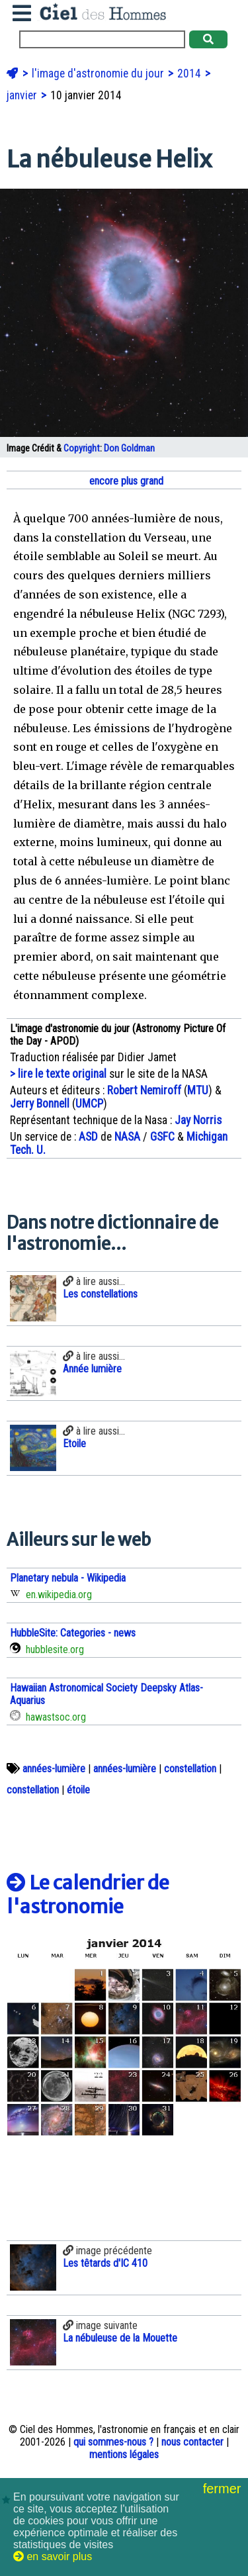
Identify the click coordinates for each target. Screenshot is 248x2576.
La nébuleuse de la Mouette (120, 2338)
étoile (78, 1790)
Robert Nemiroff (144, 1090)
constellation (190, 1768)
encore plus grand (125, 481)
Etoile (74, 1443)
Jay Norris (198, 1120)
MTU (197, 1090)
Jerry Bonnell (39, 1103)
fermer (224, 2488)
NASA (127, 1136)
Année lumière (92, 1368)
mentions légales (124, 2454)
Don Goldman (129, 448)
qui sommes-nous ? (113, 2442)
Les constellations (100, 1294)
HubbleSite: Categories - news (73, 1633)
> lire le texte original (58, 1073)
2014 (190, 73)
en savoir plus (52, 2556)
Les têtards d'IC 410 (105, 2263)
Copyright (81, 448)
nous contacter (192, 2442)
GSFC (162, 1136)
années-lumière (53, 1768)
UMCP (89, 1103)
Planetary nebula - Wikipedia (68, 1578)
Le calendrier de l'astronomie (88, 1895)
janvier (23, 95)
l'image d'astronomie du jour (99, 73)
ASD (88, 1136)
